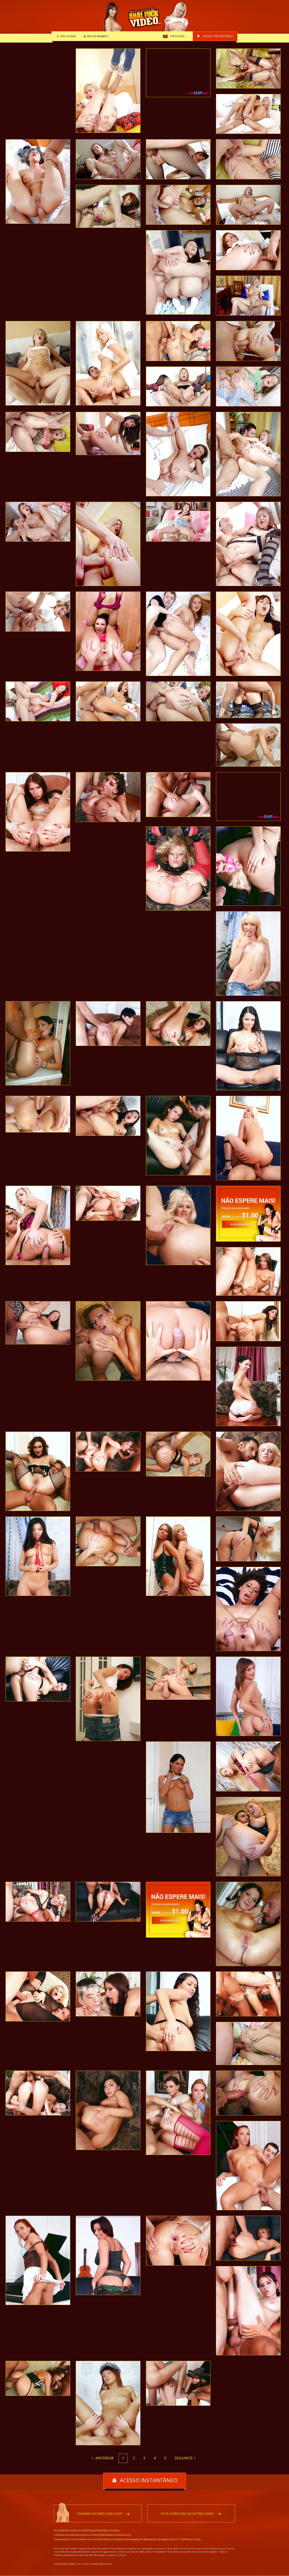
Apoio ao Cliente (90, 2535)
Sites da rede (67, 36)
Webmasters (107, 2535)
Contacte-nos (122, 2535)
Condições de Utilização (67, 2535)
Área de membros (97, 36)
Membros (66, 2530)
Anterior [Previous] (104, 2458)
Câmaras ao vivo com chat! (99, 2514)
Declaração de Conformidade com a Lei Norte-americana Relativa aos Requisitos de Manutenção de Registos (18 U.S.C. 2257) (120, 2539)
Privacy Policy (194, 2539)
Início (57, 2530)
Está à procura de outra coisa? (187, 2514)
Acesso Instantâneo (218, 36)
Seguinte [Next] (184, 2458)
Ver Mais (114, 2530)
